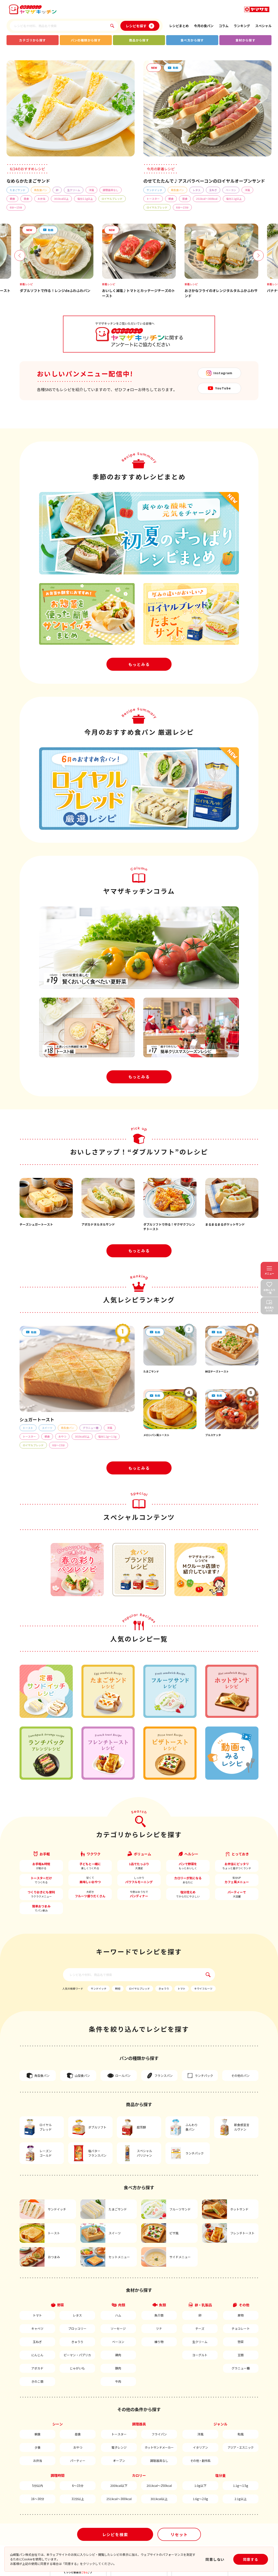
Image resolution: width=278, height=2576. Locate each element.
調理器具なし (110, 190)
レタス (196, 190)
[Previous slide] (19, 255)
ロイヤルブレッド (112, 198)
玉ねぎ (213, 190)
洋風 (91, 190)
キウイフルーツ (203, 1988)
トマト (181, 1988)
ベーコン (231, 190)
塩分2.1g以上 (85, 198)
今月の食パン (203, 25)
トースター (153, 198)
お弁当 (41, 198)
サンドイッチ (154, 190)
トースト (28, 1428)
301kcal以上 (61, 198)
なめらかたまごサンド (28, 181)
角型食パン (40, 190)
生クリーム (73, 190)
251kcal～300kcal (206, 198)
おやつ (62, 1436)
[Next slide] (258, 255)
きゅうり (164, 1988)
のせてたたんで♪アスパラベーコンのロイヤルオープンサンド (204, 181)
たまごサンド (17, 190)
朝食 (12, 198)
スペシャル (263, 25)
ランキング (242, 25)
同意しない (215, 2559)
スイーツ (47, 1428)
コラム (223, 25)
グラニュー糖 (90, 1428)
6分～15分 (16, 207)
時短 (117, 1988)
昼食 (26, 198)
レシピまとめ (179, 25)
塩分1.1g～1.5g (107, 1436)
